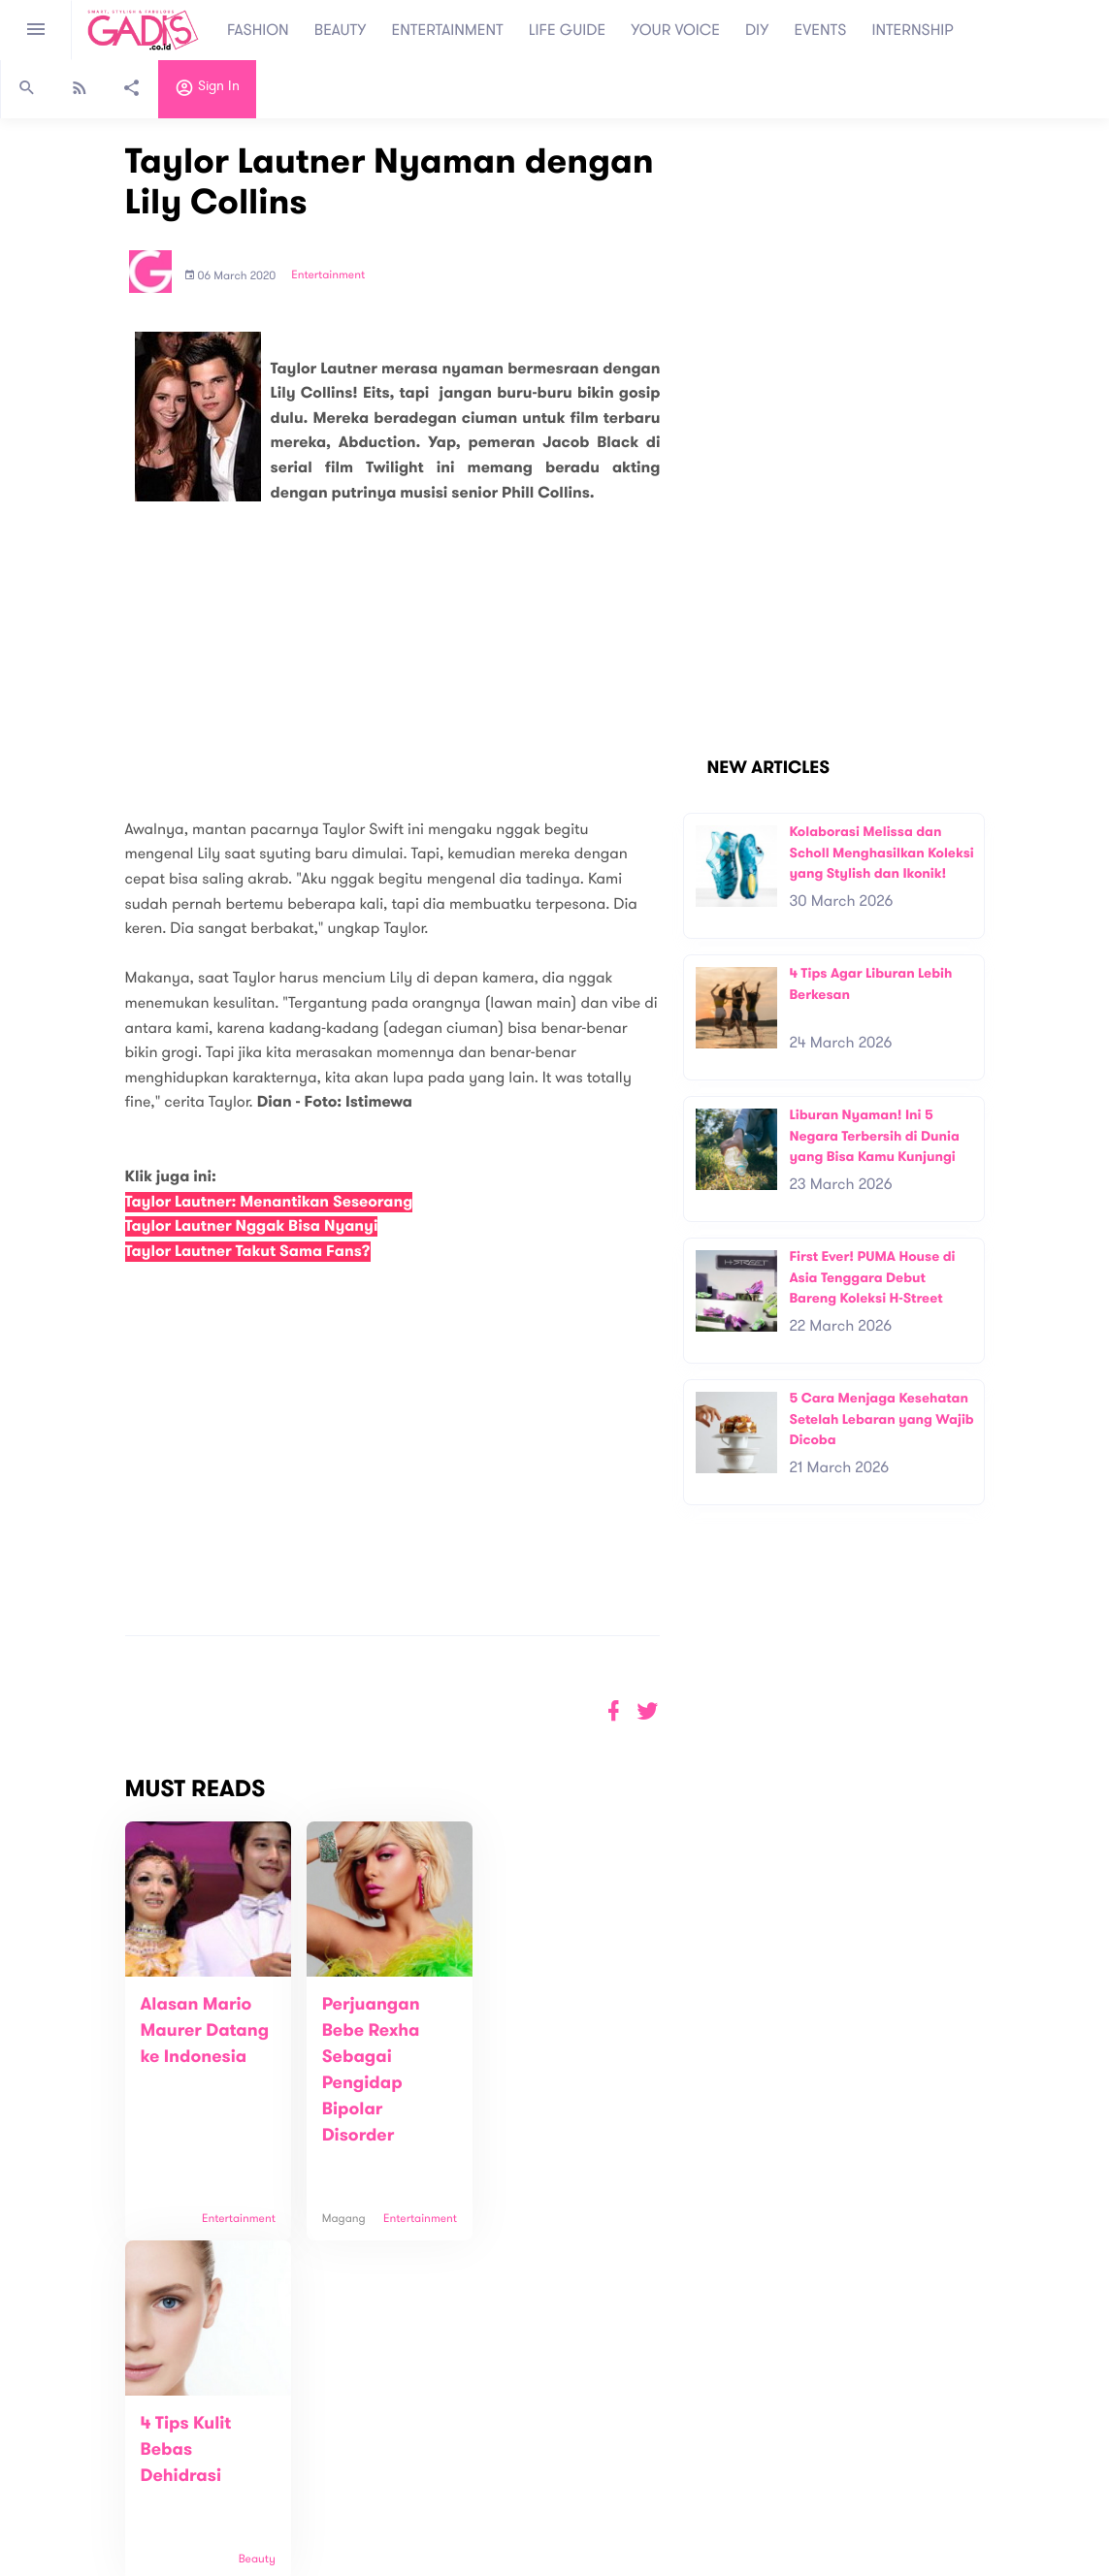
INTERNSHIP (912, 30)
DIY (757, 30)
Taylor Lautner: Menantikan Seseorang (269, 1202)
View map (42, 2509)
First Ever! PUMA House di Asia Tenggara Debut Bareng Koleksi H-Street (872, 1277)
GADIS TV (676, 2437)
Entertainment (328, 275)
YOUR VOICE (675, 30)
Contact (307, 2448)
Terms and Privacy (694, 2565)
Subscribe (1029, 2367)
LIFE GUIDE (567, 30)
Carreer (306, 2469)
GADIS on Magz (757, 2437)
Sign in (207, 90)
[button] (648, 1711)
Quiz (596, 2437)
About (300, 2428)
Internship (312, 2489)
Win (629, 2437)
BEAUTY (340, 30)
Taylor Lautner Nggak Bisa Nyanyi (251, 1226)
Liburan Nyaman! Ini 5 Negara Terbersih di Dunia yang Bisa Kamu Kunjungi (874, 1136)
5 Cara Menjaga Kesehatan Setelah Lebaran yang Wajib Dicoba (881, 1419)
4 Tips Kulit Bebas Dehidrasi (542, 2031)
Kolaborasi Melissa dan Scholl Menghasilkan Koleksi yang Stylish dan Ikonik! (881, 852)
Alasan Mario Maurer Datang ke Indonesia (205, 2031)
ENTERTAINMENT (448, 30)
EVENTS (821, 30)
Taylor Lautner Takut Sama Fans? (248, 1251)
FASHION (258, 30)
